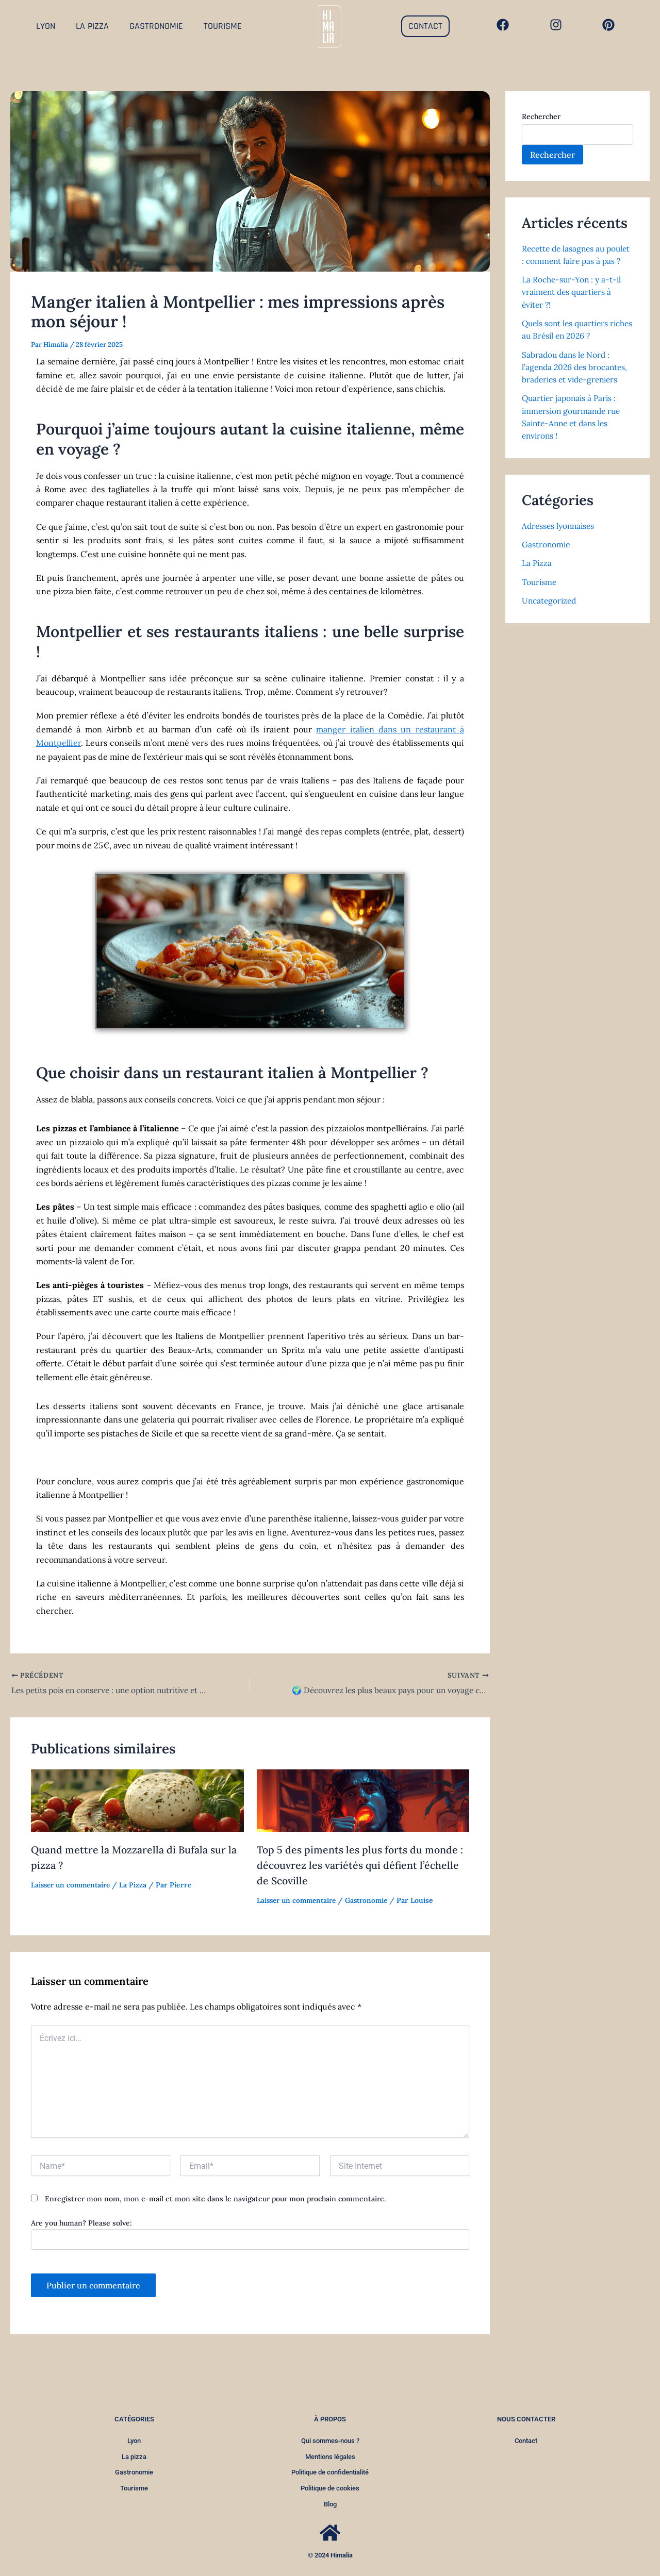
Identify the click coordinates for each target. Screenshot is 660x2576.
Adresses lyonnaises (560, 536)
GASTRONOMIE (156, 26)
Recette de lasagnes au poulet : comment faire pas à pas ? (576, 260)
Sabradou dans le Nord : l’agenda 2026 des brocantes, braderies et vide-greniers (577, 378)
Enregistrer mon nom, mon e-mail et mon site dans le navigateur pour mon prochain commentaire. (215, 2198)
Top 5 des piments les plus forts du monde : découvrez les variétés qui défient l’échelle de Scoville (361, 1865)
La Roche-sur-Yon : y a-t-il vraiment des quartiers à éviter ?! (573, 304)
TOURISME (223, 26)
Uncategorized (550, 610)
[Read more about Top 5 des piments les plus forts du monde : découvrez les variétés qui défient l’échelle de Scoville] (363, 1800)
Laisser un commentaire (73, 1884)
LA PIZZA (92, 26)
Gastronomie (373, 1900)
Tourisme (540, 592)
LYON (45, 26)
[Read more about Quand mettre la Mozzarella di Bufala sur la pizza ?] (137, 1800)
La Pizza (138, 1884)
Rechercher (541, 116)
